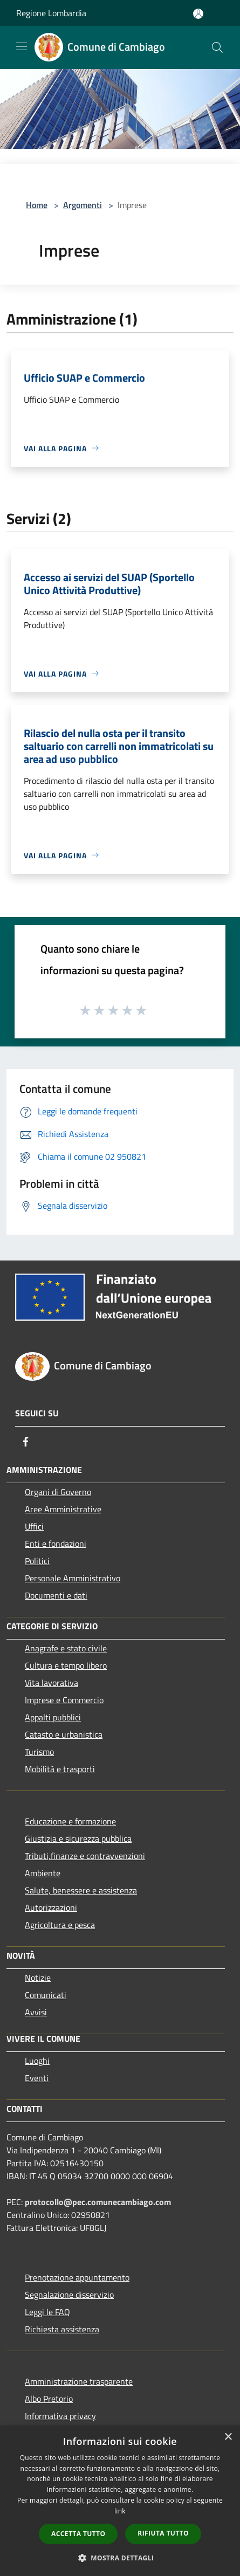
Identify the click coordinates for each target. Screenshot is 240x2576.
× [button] (228, 2437)
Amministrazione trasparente (79, 2381)
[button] (120, 2557)
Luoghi (37, 2060)
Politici (37, 1560)
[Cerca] (217, 47)
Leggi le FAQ (47, 2311)
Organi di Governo (58, 1491)
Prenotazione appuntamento (77, 2277)
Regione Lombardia (51, 12)
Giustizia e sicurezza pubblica (78, 1838)
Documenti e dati (56, 1595)
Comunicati (45, 1994)
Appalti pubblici (53, 1717)
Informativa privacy (60, 2415)
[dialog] (120, 2501)
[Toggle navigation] (21, 46)
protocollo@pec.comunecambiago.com (98, 2201)
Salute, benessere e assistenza (81, 1890)
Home (36, 204)
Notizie (38, 1977)
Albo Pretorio (49, 2398)
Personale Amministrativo (72, 1578)
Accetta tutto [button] (78, 2533)
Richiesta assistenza (62, 2329)
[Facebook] (26, 1441)
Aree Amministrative (63, 1509)
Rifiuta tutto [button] (163, 2533)
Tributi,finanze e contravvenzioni (85, 1855)
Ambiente (42, 1872)
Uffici (34, 1526)
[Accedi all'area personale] (198, 13)
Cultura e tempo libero (66, 1665)
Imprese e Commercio (64, 1699)
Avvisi (36, 2012)
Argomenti (82, 204)
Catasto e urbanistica (63, 1734)
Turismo (39, 1751)
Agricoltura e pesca (60, 1924)
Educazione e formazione (70, 1821)
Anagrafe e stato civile (66, 1648)
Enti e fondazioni (55, 1543)
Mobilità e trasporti (60, 1768)
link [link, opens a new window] (120, 2511)
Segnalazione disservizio (69, 2294)
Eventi (37, 2077)
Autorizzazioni (51, 1907)
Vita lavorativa (51, 1682)
